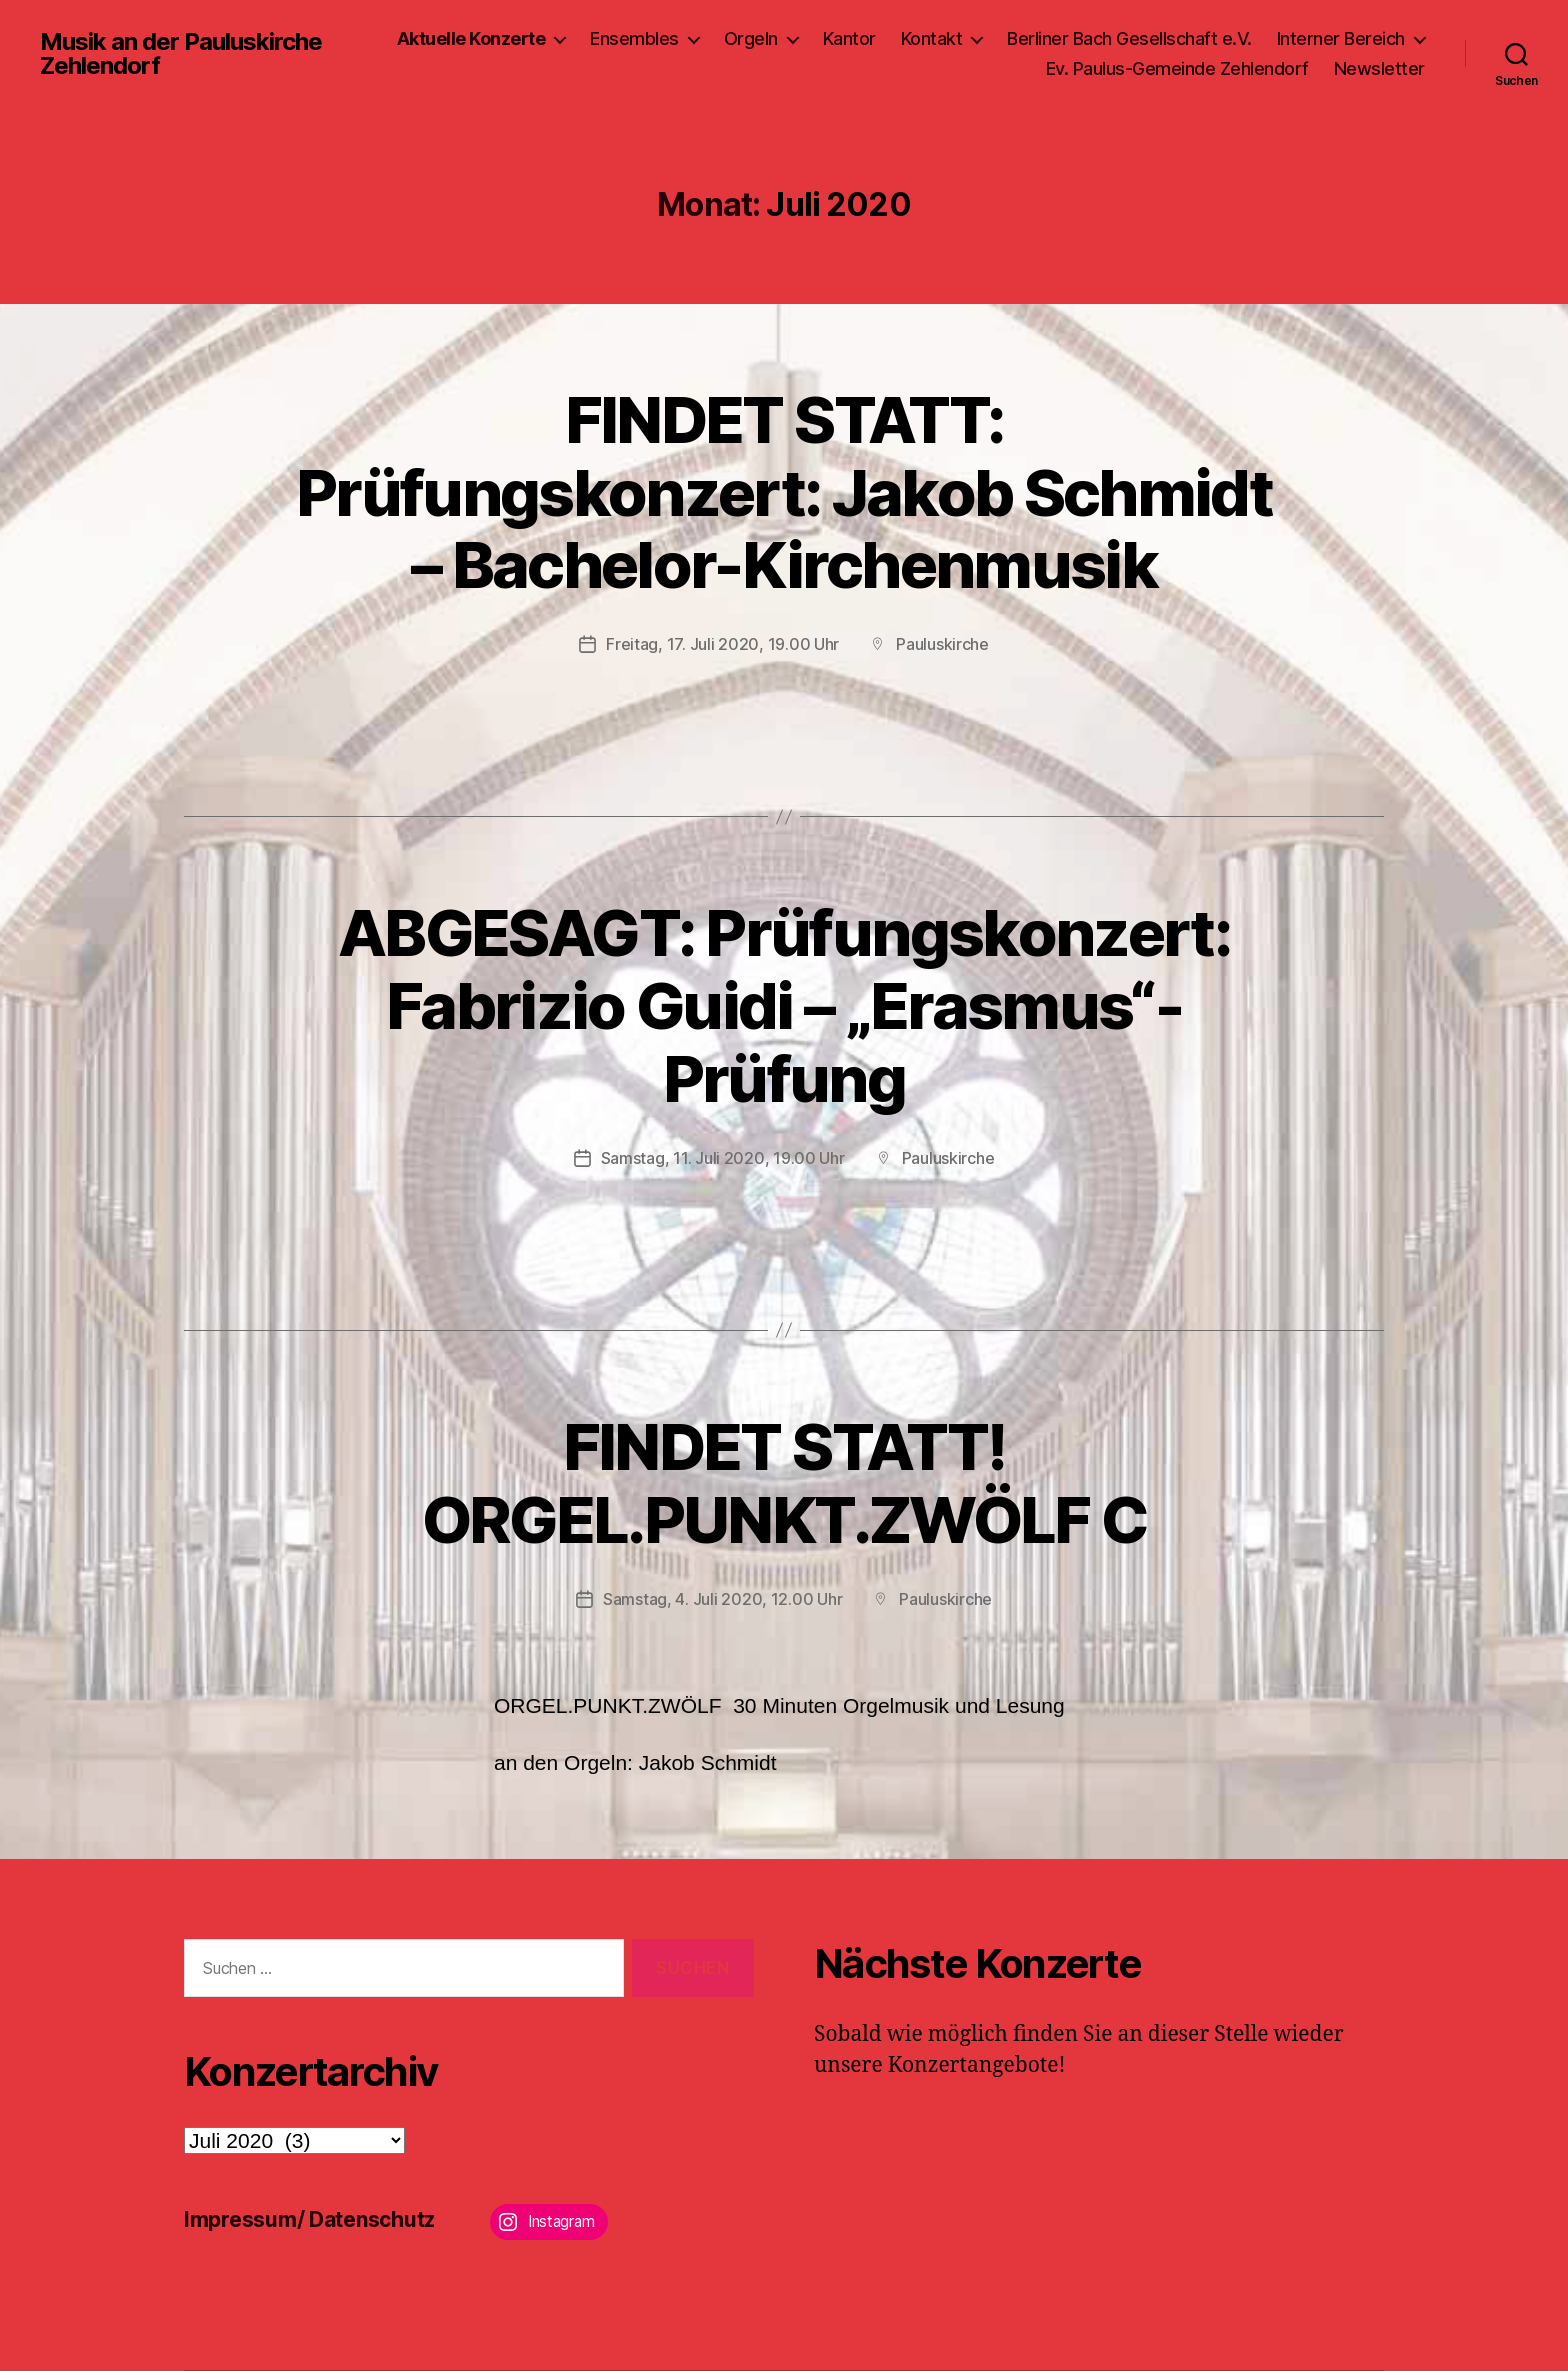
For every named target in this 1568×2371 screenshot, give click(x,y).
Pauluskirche (942, 644)
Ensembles (634, 38)
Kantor (849, 38)
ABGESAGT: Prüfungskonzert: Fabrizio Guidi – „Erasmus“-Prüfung (784, 1005)
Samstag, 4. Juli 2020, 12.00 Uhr (722, 1599)
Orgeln (751, 38)
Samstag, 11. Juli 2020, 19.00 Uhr (723, 1158)
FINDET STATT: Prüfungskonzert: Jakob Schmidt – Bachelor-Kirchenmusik (784, 492)
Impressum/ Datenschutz (309, 2219)
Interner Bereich (1341, 38)
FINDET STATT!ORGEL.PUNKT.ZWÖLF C (784, 1483)
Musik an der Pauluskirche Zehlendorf (181, 54)
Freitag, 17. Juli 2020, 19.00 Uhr (722, 644)
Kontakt (932, 38)
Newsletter (1379, 68)
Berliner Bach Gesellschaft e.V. (1129, 38)
